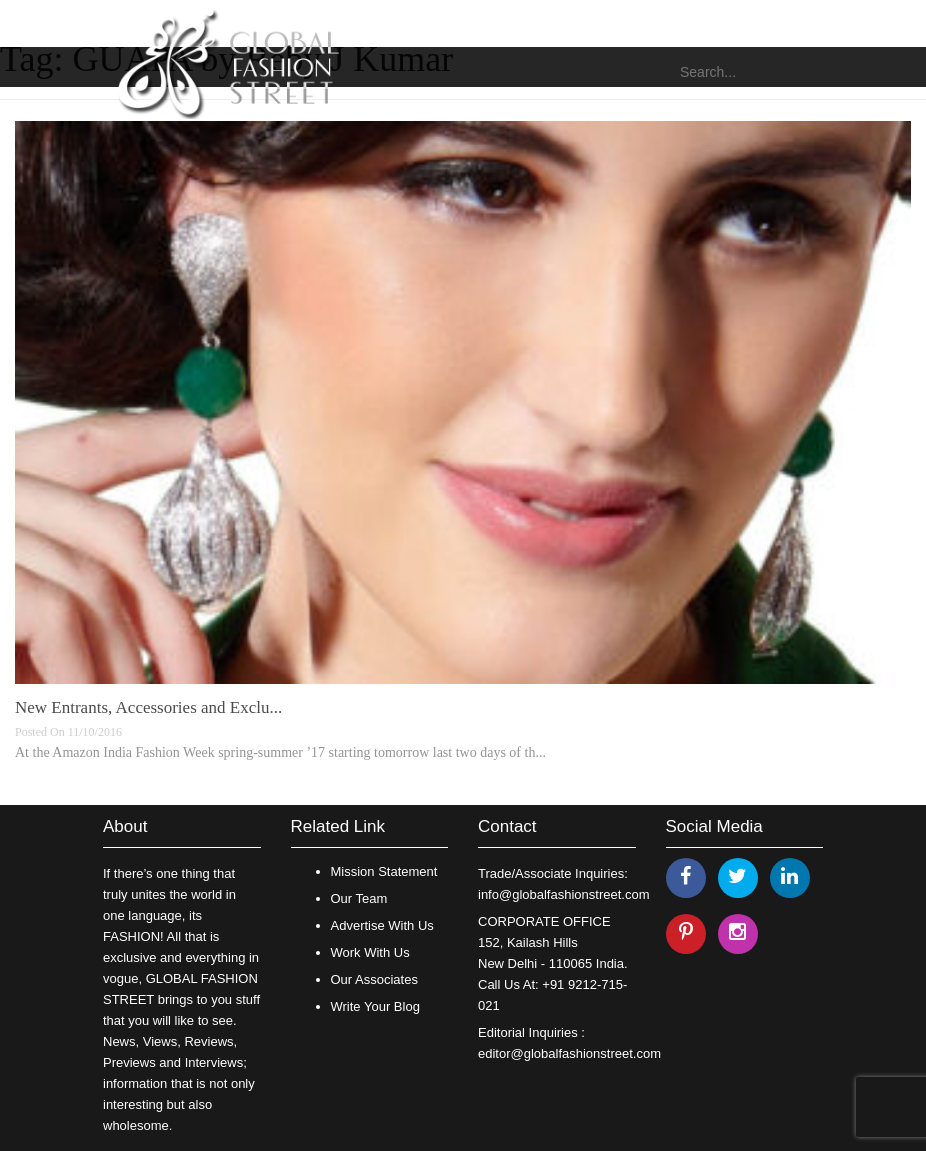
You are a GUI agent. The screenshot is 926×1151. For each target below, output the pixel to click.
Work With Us (370, 952)
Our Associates (374, 979)
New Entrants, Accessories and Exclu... (148, 707)
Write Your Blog (375, 1006)
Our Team (359, 898)
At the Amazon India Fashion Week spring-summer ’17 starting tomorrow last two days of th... (280, 752)
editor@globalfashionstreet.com (569, 1053)
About (125, 826)
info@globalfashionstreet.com (563, 894)
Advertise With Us (382, 925)
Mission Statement (384, 871)
